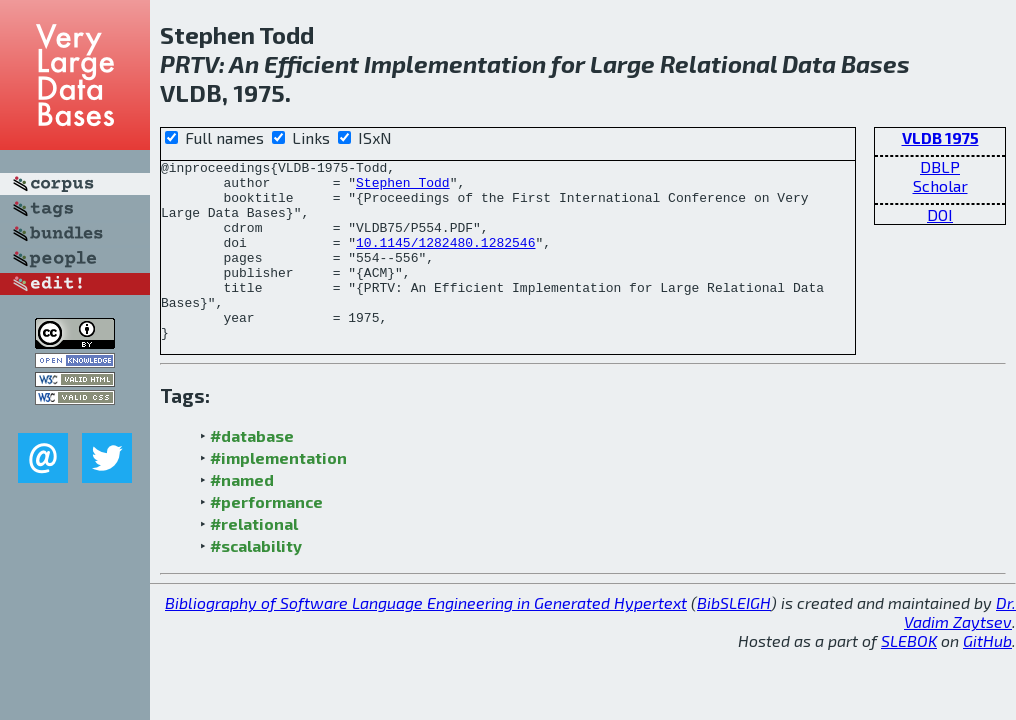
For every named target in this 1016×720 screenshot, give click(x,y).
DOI (940, 214)
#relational (254, 559)
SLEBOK (909, 676)
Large (622, 63)
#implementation (278, 493)
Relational (718, 63)
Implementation (455, 63)
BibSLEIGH (734, 638)
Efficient (311, 63)
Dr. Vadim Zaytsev (960, 648)
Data (809, 63)
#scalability (256, 581)
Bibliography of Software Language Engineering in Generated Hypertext (426, 638)
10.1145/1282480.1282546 (445, 260)
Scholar (940, 185)
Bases (875, 63)
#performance (266, 537)
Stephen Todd (403, 188)
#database (252, 471)
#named (242, 515)
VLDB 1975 (940, 137)
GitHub (987, 676)
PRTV (189, 63)
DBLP (940, 166)
